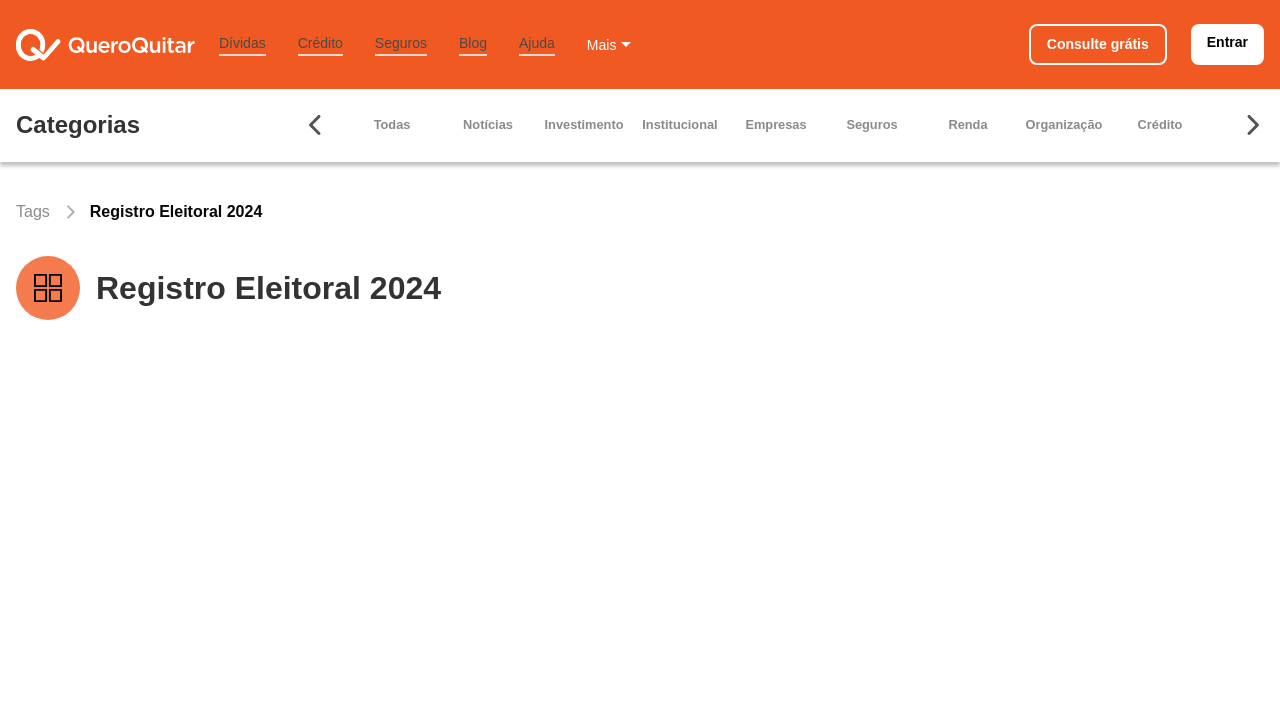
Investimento (584, 124)
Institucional (679, 124)
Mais (602, 45)
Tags (33, 211)
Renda (967, 124)
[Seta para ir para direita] (1252, 125)
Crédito (320, 43)
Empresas (775, 124)
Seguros (401, 43)
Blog (473, 43)
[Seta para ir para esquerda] (316, 125)
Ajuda (537, 43)
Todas (392, 124)
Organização (1064, 124)
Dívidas (242, 43)
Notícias (488, 124)
